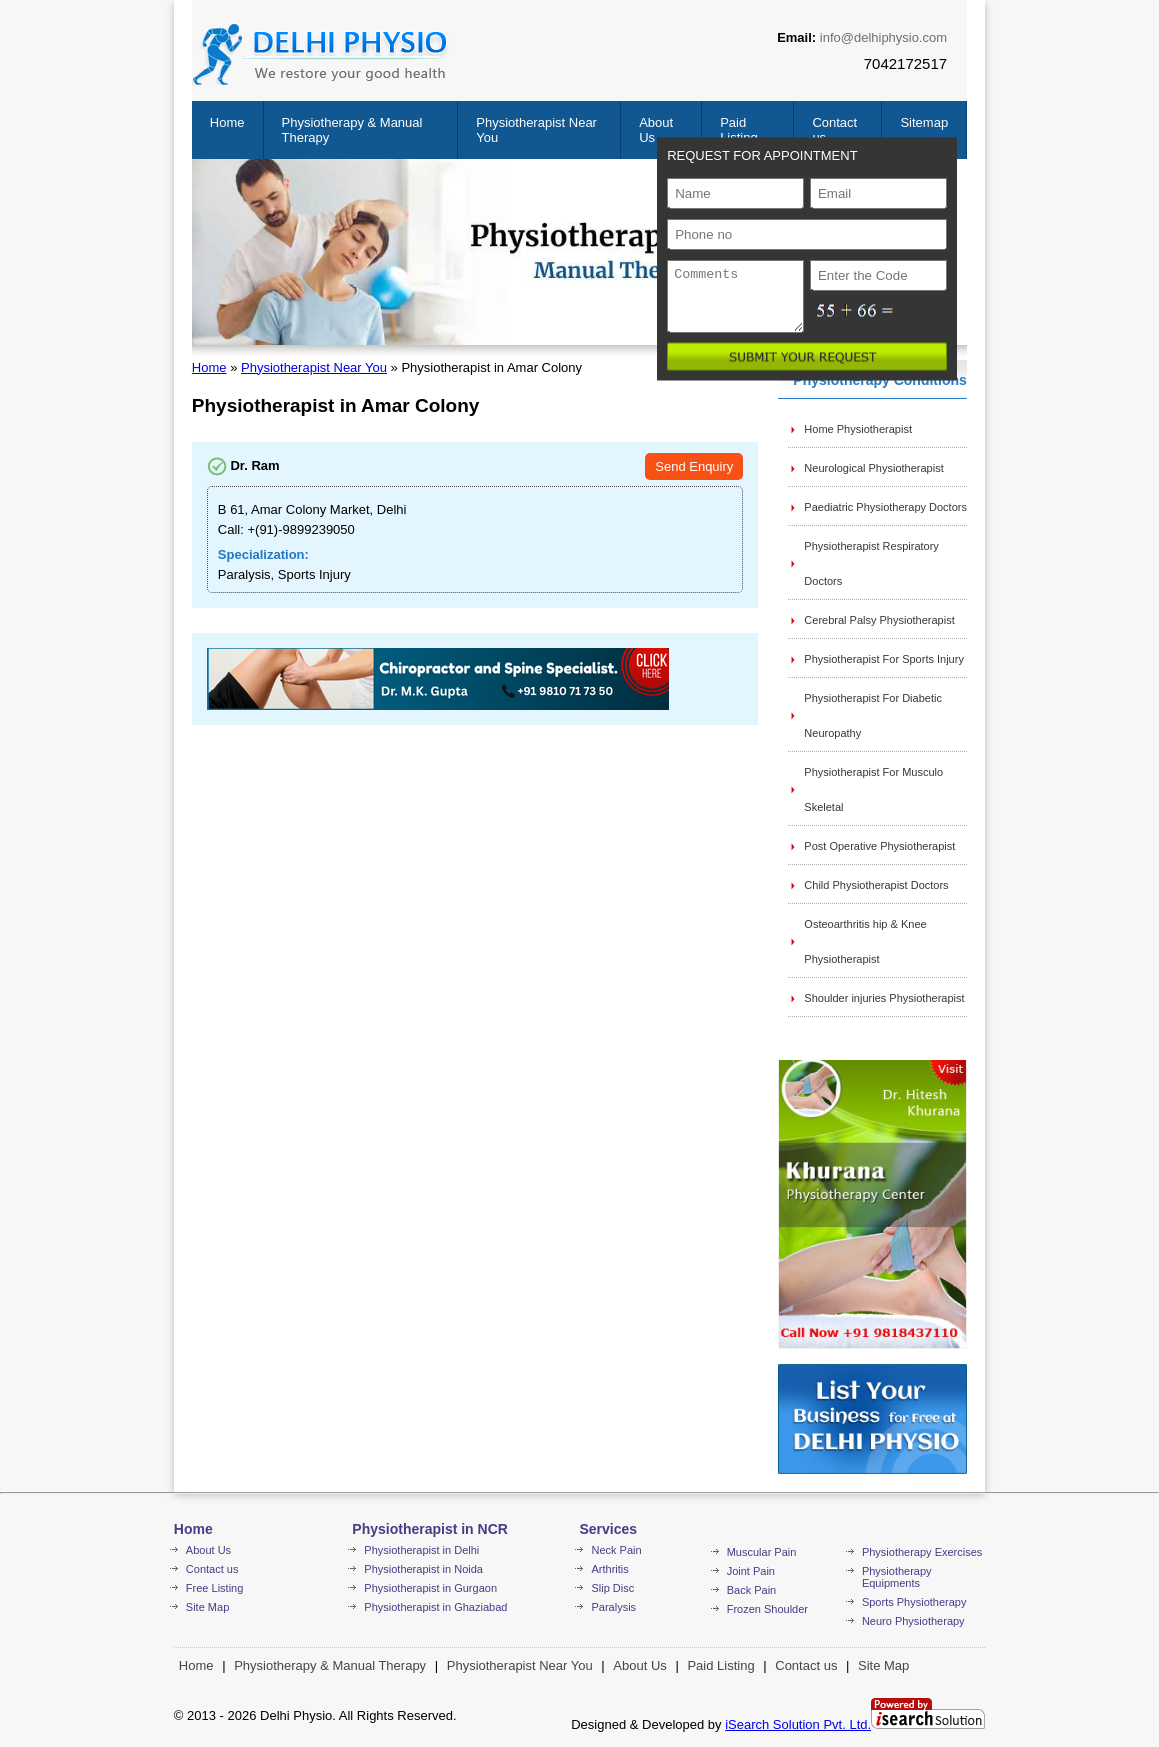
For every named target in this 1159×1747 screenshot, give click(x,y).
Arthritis (609, 1569)
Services (608, 1529)
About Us (208, 1550)
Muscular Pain (762, 1552)
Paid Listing (739, 130)
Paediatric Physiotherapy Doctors (885, 507)
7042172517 (905, 63)
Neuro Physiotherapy (913, 1621)
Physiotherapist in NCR (430, 1529)
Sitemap (924, 122)
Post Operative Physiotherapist (879, 846)
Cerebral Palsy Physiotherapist (879, 620)
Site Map (207, 1607)
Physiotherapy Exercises (922, 1552)
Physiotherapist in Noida (423, 1569)
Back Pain (752, 1590)
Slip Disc (612, 1588)
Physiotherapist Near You (314, 367)
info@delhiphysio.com (883, 37)
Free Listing (214, 1588)
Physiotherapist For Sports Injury (884, 659)
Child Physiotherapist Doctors (876, 885)
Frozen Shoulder (767, 1609)
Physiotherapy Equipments (897, 1577)
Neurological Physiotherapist (873, 468)
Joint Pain (751, 1571)
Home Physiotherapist (858, 429)
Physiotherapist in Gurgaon (430, 1588)
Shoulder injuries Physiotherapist (884, 998)
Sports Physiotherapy (914, 1602)
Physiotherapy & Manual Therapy (330, 1665)
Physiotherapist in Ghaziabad (435, 1607)
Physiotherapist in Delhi (421, 1550)
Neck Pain (616, 1550)
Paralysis (613, 1607)
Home (227, 122)
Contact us (212, 1569)
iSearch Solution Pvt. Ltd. (798, 1724)
